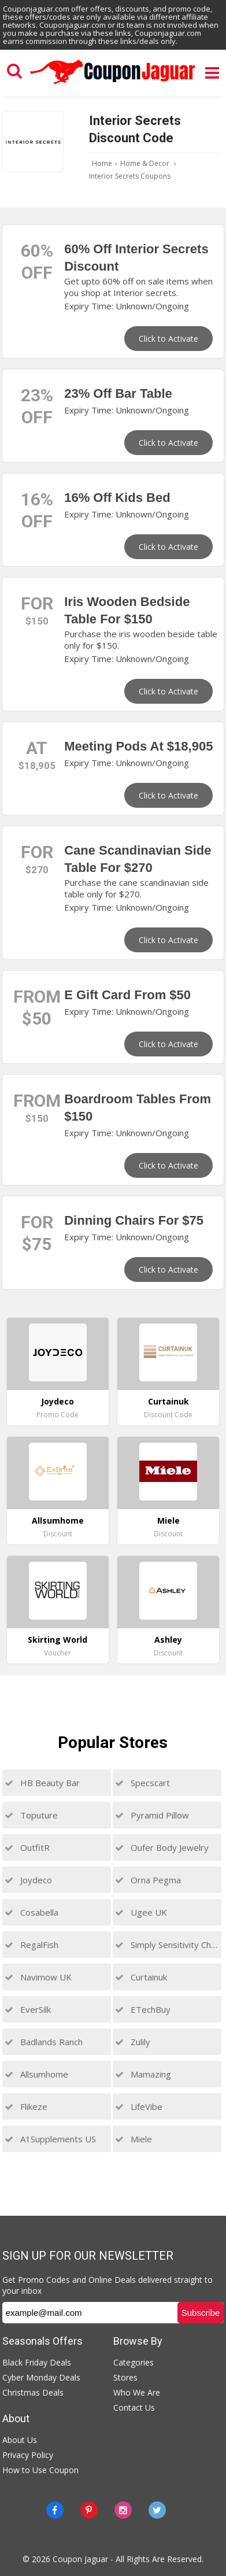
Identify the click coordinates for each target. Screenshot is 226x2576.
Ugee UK (141, 1912)
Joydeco (28, 1880)
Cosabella (31, 1912)
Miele (133, 2139)
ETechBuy (143, 2009)
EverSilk (28, 2009)
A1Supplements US (50, 2139)
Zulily (132, 2042)
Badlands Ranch (44, 2042)
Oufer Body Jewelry (162, 1847)
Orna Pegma (148, 1880)
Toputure (31, 1815)
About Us (19, 2439)
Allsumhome (36, 2074)
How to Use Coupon (40, 2469)
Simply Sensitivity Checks (167, 1944)
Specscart (142, 1782)
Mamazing (143, 2074)
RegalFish (31, 1944)
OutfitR (27, 1847)
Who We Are (136, 2392)
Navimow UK (38, 1977)
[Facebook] (55, 2510)
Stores (125, 2377)
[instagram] (123, 2510)
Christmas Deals (33, 2392)
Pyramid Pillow (152, 1815)
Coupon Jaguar (80, 2558)
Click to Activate (168, 338)
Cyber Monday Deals (41, 2377)
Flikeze (26, 2106)
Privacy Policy (27, 2454)
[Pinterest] (89, 2510)
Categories (133, 2362)
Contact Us (134, 2407)
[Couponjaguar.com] (112, 84)
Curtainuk (141, 1977)
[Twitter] (157, 2510)
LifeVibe (138, 2106)
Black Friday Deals (36, 2362)
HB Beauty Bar (42, 1782)
